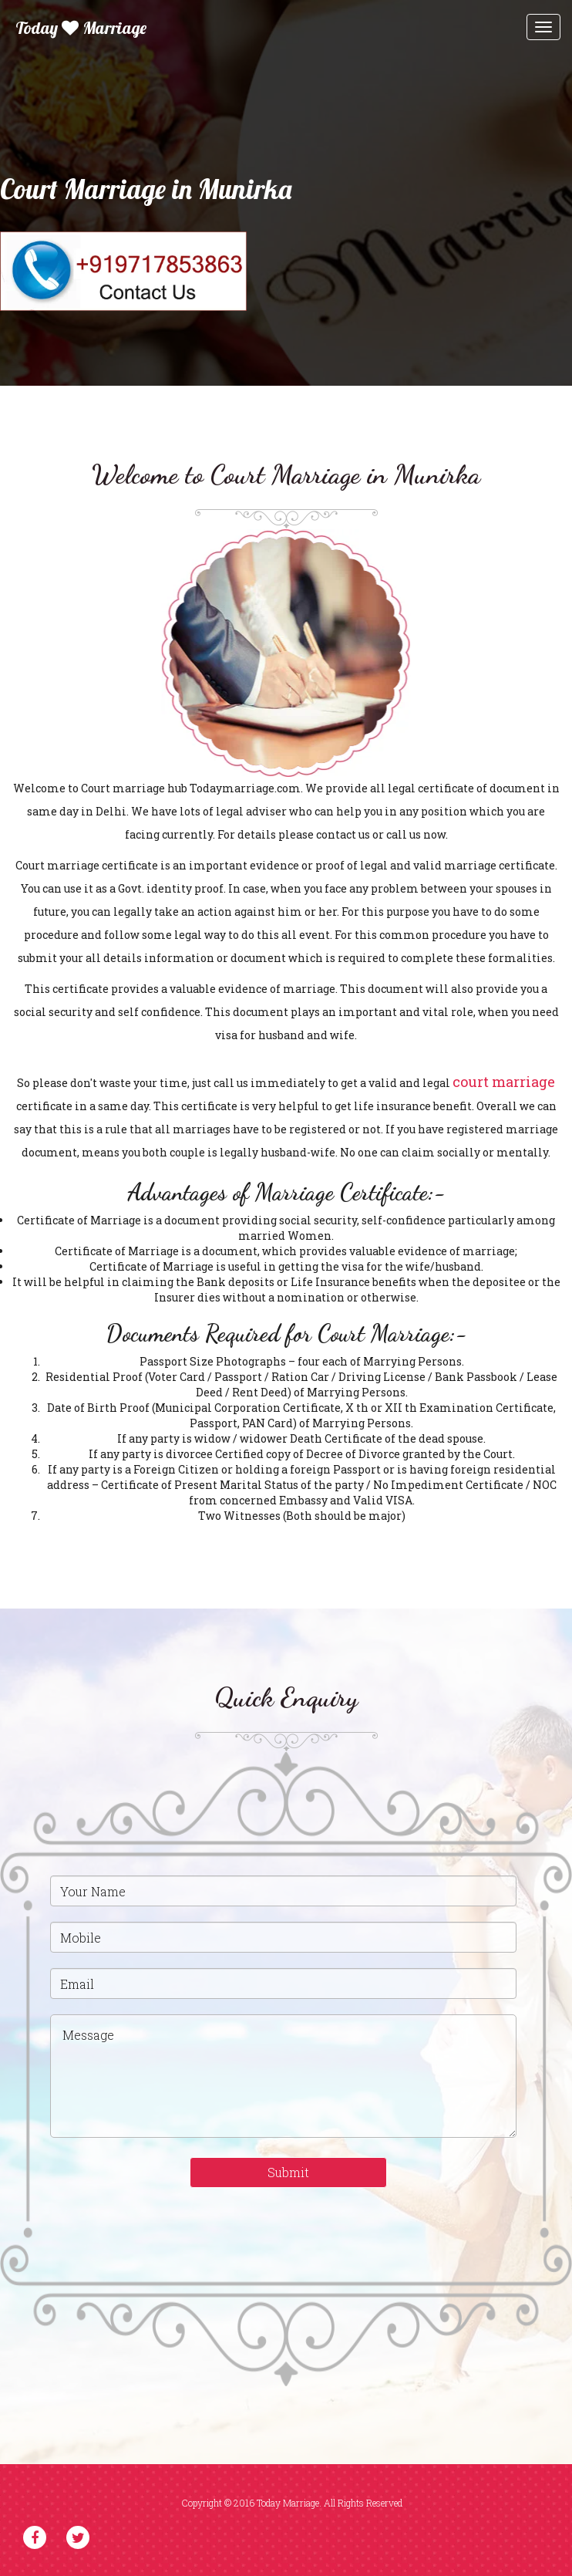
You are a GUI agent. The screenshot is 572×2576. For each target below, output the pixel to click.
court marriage (504, 1081)
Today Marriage (80, 27)
